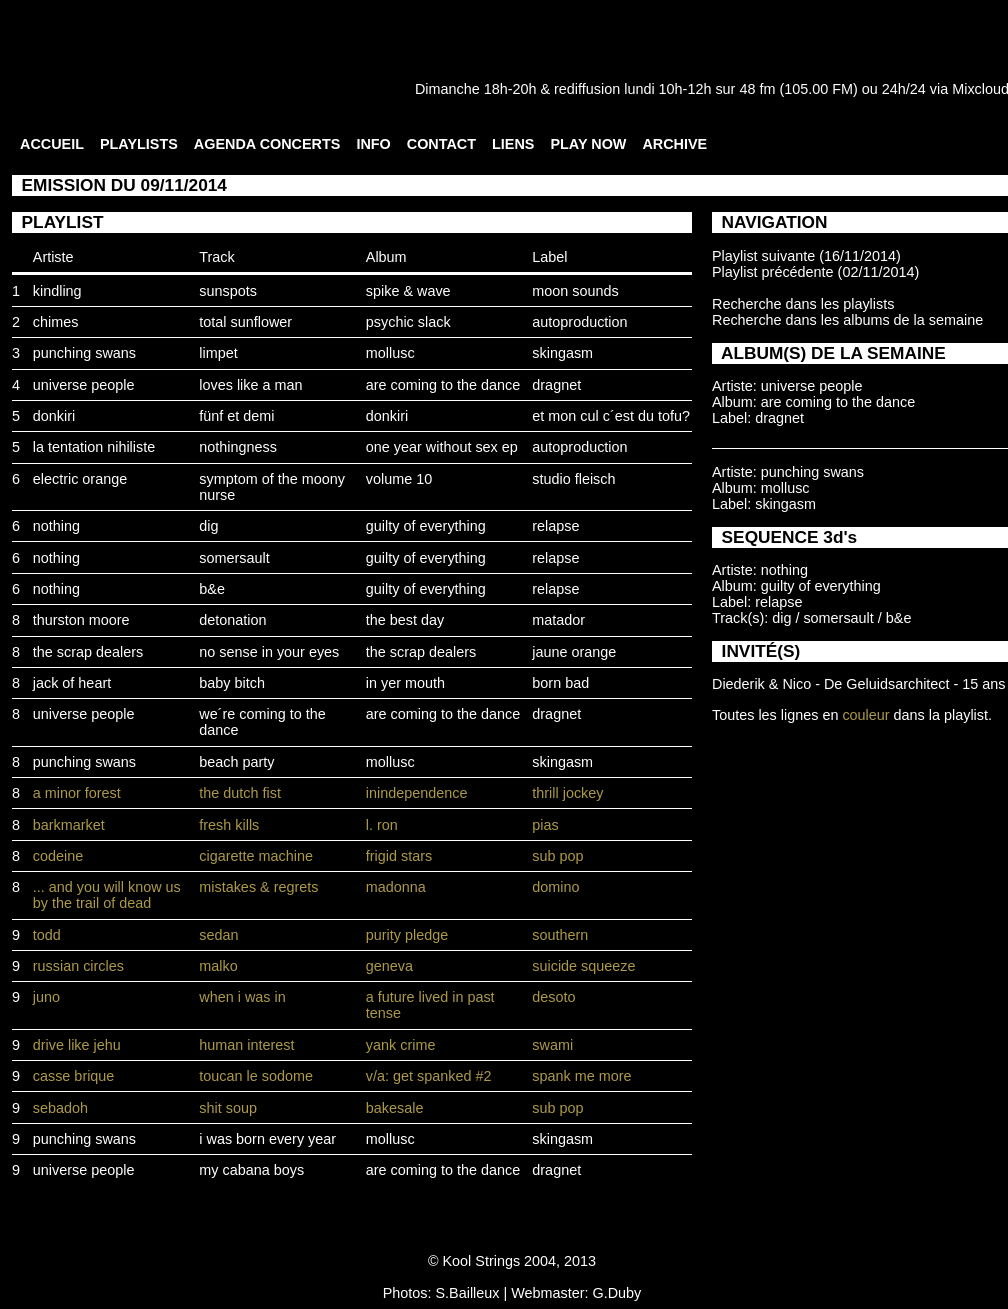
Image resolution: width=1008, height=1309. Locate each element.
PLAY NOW (588, 144)
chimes (56, 322)
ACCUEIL (52, 144)
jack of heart (72, 683)
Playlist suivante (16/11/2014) (806, 256)
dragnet (556, 385)
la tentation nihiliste (94, 447)
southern (560, 935)
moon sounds (575, 291)
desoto (553, 997)
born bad (560, 683)
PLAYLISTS (139, 144)
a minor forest (77, 793)
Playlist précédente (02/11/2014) (815, 272)
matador (558, 620)
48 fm (757, 89)
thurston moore (81, 620)
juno (46, 997)
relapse (555, 526)
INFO (373, 144)
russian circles (78, 966)
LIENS (513, 144)
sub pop (557, 856)
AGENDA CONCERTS (267, 144)
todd (47, 935)
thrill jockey (567, 793)
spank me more (581, 1076)
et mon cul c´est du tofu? (611, 416)
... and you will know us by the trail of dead (107, 895)
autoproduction (579, 322)
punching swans (84, 353)
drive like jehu (77, 1045)
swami (552, 1045)
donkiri (54, 416)
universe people (84, 385)
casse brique (74, 1076)
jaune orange (574, 652)
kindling (57, 291)
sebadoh (60, 1108)
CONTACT (441, 144)
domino (555, 887)
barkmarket (69, 825)
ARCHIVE (674, 144)
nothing (56, 526)
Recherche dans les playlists (803, 304)
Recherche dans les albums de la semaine (847, 320)
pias (545, 825)
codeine (58, 856)
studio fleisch (573, 479)
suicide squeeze (583, 966)
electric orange (80, 479)
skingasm (562, 353)
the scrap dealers (88, 652)
